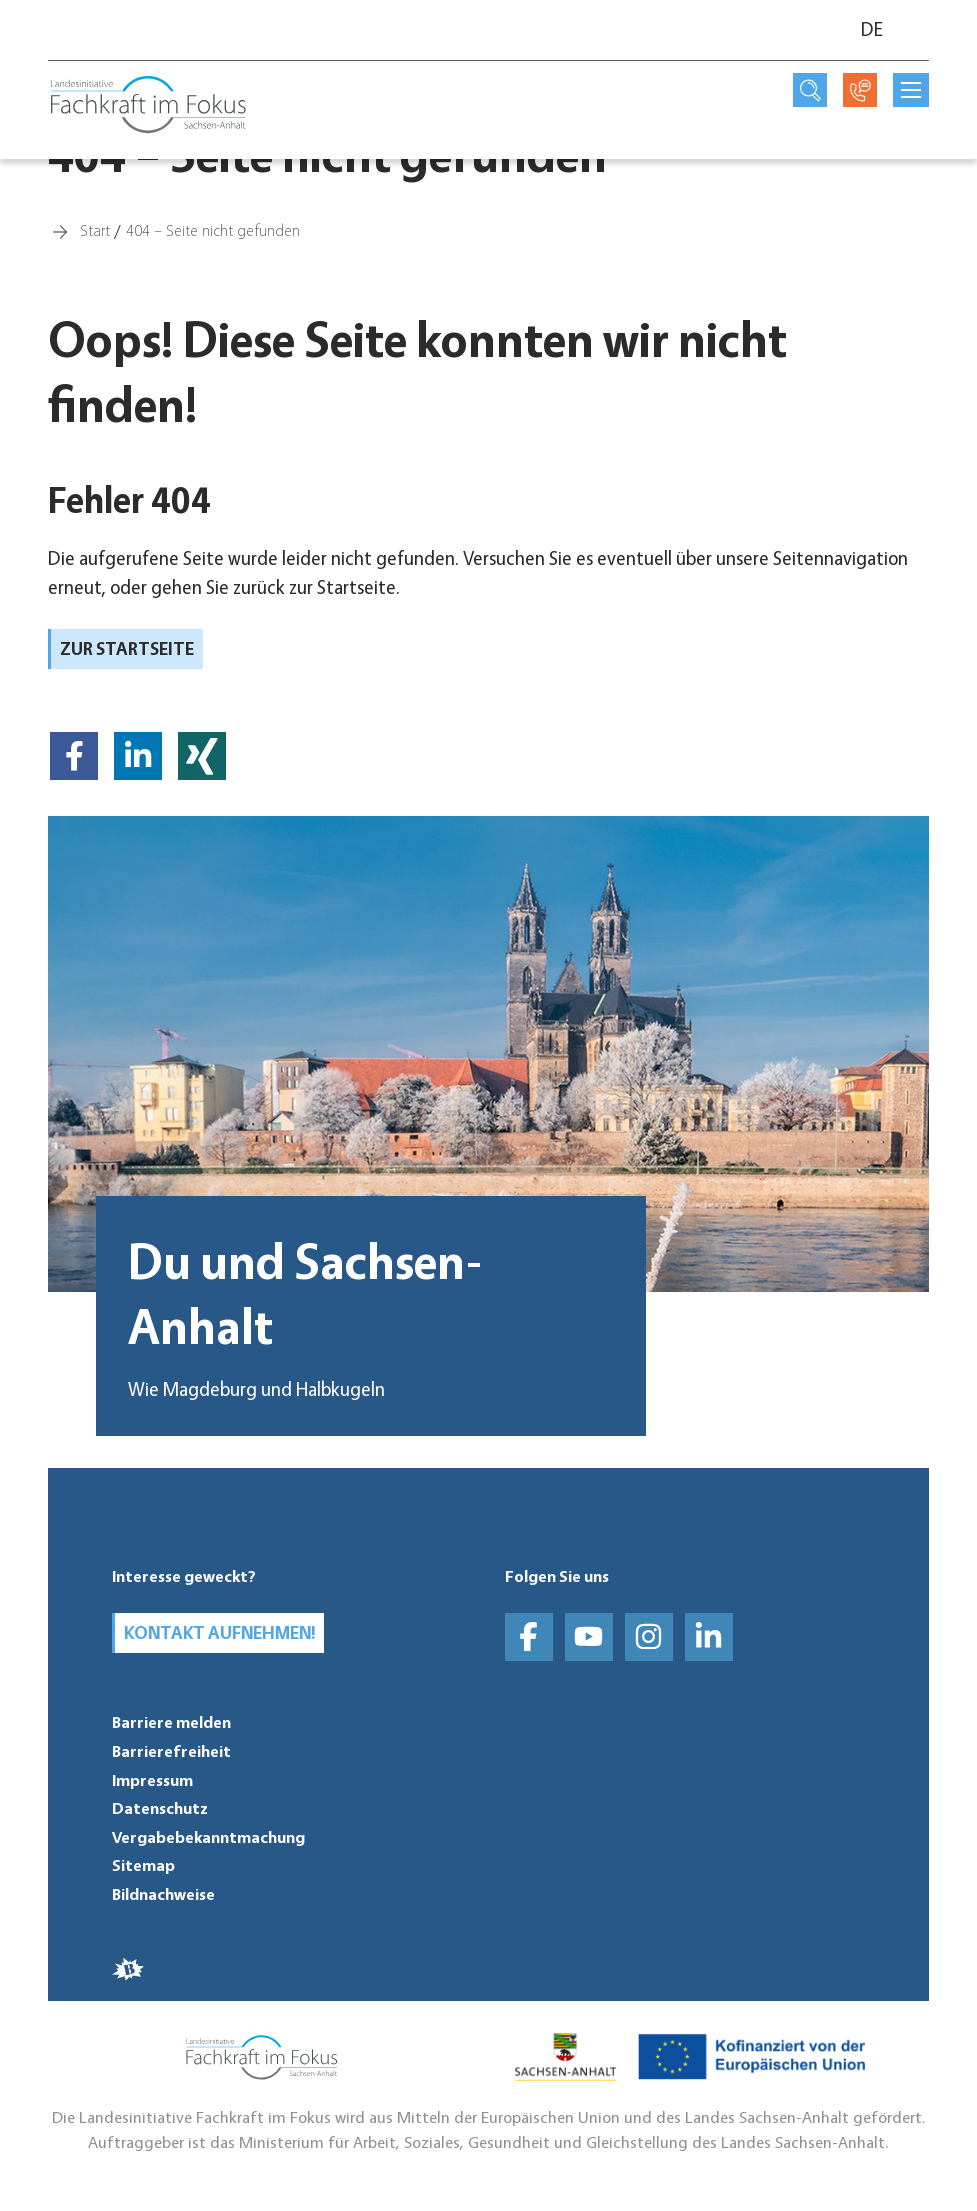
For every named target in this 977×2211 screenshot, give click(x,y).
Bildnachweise (163, 1894)
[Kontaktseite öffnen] (860, 90)
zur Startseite (127, 648)
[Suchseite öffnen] (810, 90)
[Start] (95, 229)
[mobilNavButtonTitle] (911, 90)
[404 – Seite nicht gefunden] (213, 229)
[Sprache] (883, 30)
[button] (74, 756)
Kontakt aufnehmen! (219, 1632)
